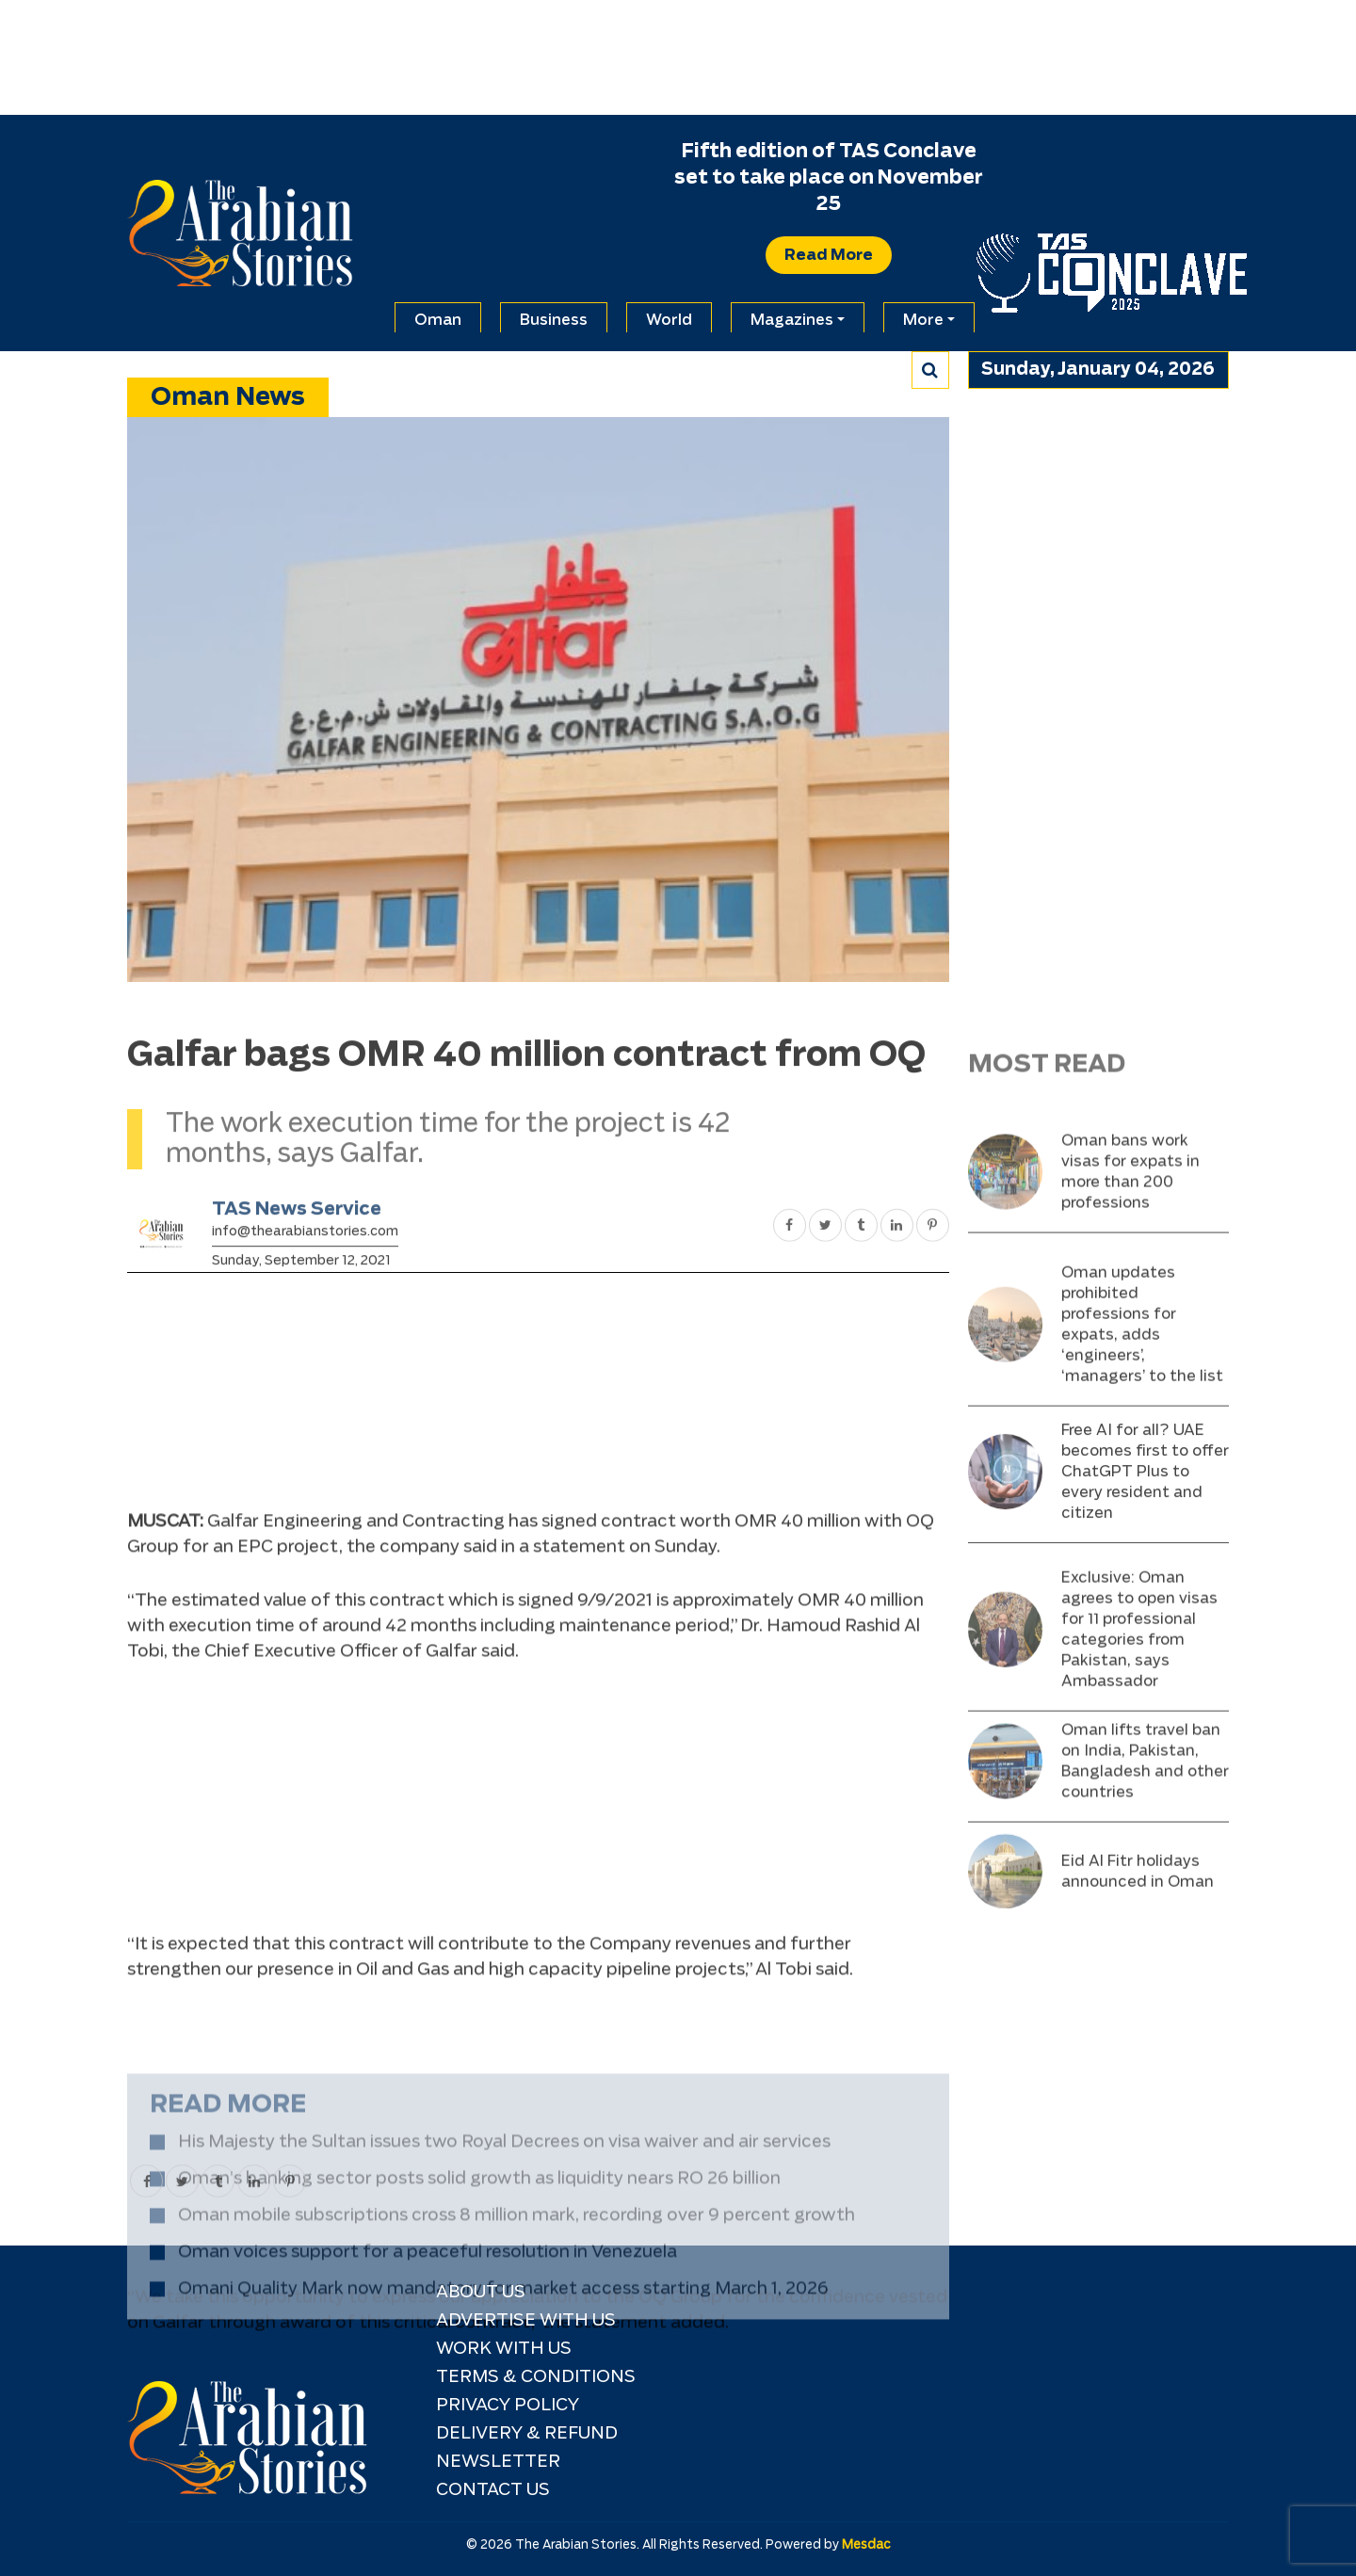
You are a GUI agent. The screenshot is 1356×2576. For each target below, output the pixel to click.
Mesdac (866, 2545)
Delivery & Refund (527, 2433)
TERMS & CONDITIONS (536, 2377)
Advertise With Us (526, 2320)
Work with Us (504, 2349)
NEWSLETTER (498, 2462)
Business (554, 320)
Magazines (792, 320)
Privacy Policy (507, 2405)
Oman (437, 320)
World (669, 320)
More (923, 320)
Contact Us (493, 2490)
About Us (480, 2292)
